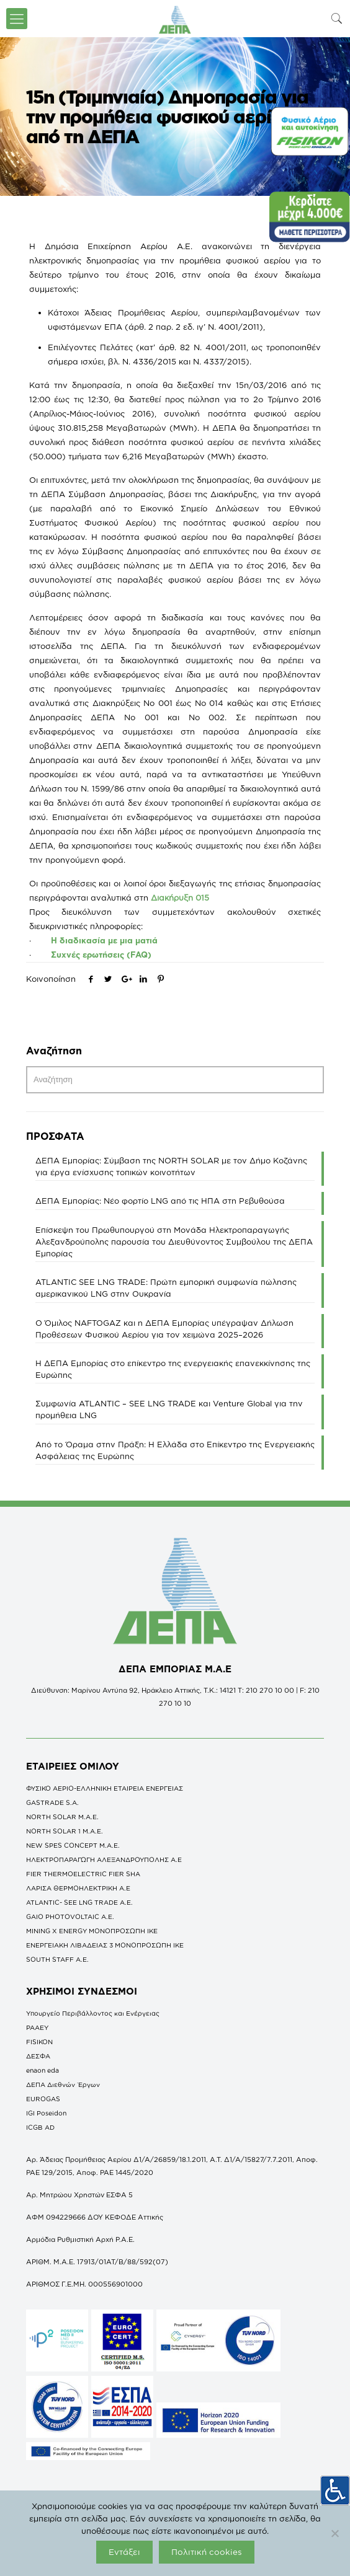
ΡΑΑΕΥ (37, 2027)
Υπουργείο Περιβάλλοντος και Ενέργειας (92, 2013)
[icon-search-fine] (337, 18)
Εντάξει (124, 2551)
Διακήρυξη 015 (180, 897)
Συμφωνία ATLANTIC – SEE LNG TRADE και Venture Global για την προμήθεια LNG (169, 1409)
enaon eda (42, 2070)
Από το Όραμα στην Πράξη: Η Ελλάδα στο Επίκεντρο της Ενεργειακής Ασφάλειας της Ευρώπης (175, 1450)
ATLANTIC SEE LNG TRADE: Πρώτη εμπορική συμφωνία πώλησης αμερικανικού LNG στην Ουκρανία (166, 1287)
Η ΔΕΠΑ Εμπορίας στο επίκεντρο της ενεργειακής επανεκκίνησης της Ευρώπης (172, 1369)
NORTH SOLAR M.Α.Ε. (62, 1816)
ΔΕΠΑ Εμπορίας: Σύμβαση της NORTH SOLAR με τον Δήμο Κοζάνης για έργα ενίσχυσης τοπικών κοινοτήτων (171, 1166)
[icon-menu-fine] (16, 18)
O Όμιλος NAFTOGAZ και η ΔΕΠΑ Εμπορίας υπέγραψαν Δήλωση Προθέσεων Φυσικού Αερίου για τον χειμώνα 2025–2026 (164, 1328)
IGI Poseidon (46, 2113)
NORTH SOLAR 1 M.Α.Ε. (64, 1831)
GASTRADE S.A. (52, 1802)
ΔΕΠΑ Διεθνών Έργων (63, 2084)
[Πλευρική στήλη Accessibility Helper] (335, 2490)
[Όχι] (334, 2533)
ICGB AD (40, 2127)
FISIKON (39, 2041)
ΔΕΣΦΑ (38, 2056)
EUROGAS (43, 2098)
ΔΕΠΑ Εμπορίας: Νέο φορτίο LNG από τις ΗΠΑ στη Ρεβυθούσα (160, 1200)
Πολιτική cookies (206, 2551)
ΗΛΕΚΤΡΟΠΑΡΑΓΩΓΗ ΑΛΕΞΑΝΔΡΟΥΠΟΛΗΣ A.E (104, 1859)
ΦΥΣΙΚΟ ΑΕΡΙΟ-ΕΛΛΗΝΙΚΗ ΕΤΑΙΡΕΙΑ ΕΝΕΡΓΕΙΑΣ (104, 1788)
